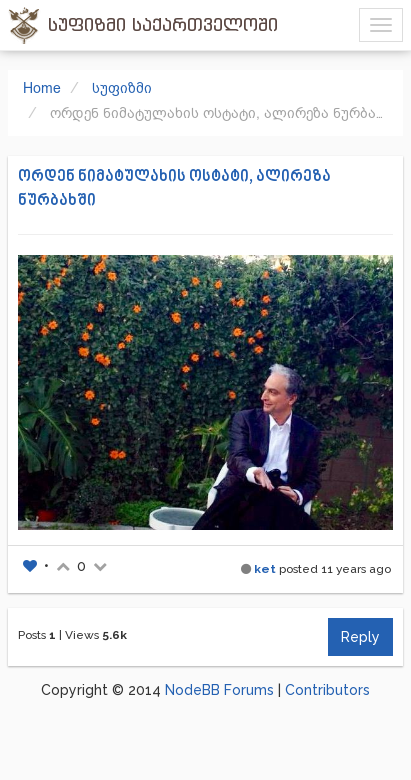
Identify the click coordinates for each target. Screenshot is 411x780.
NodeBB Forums (219, 690)
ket (265, 569)
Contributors (327, 690)
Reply (360, 637)
